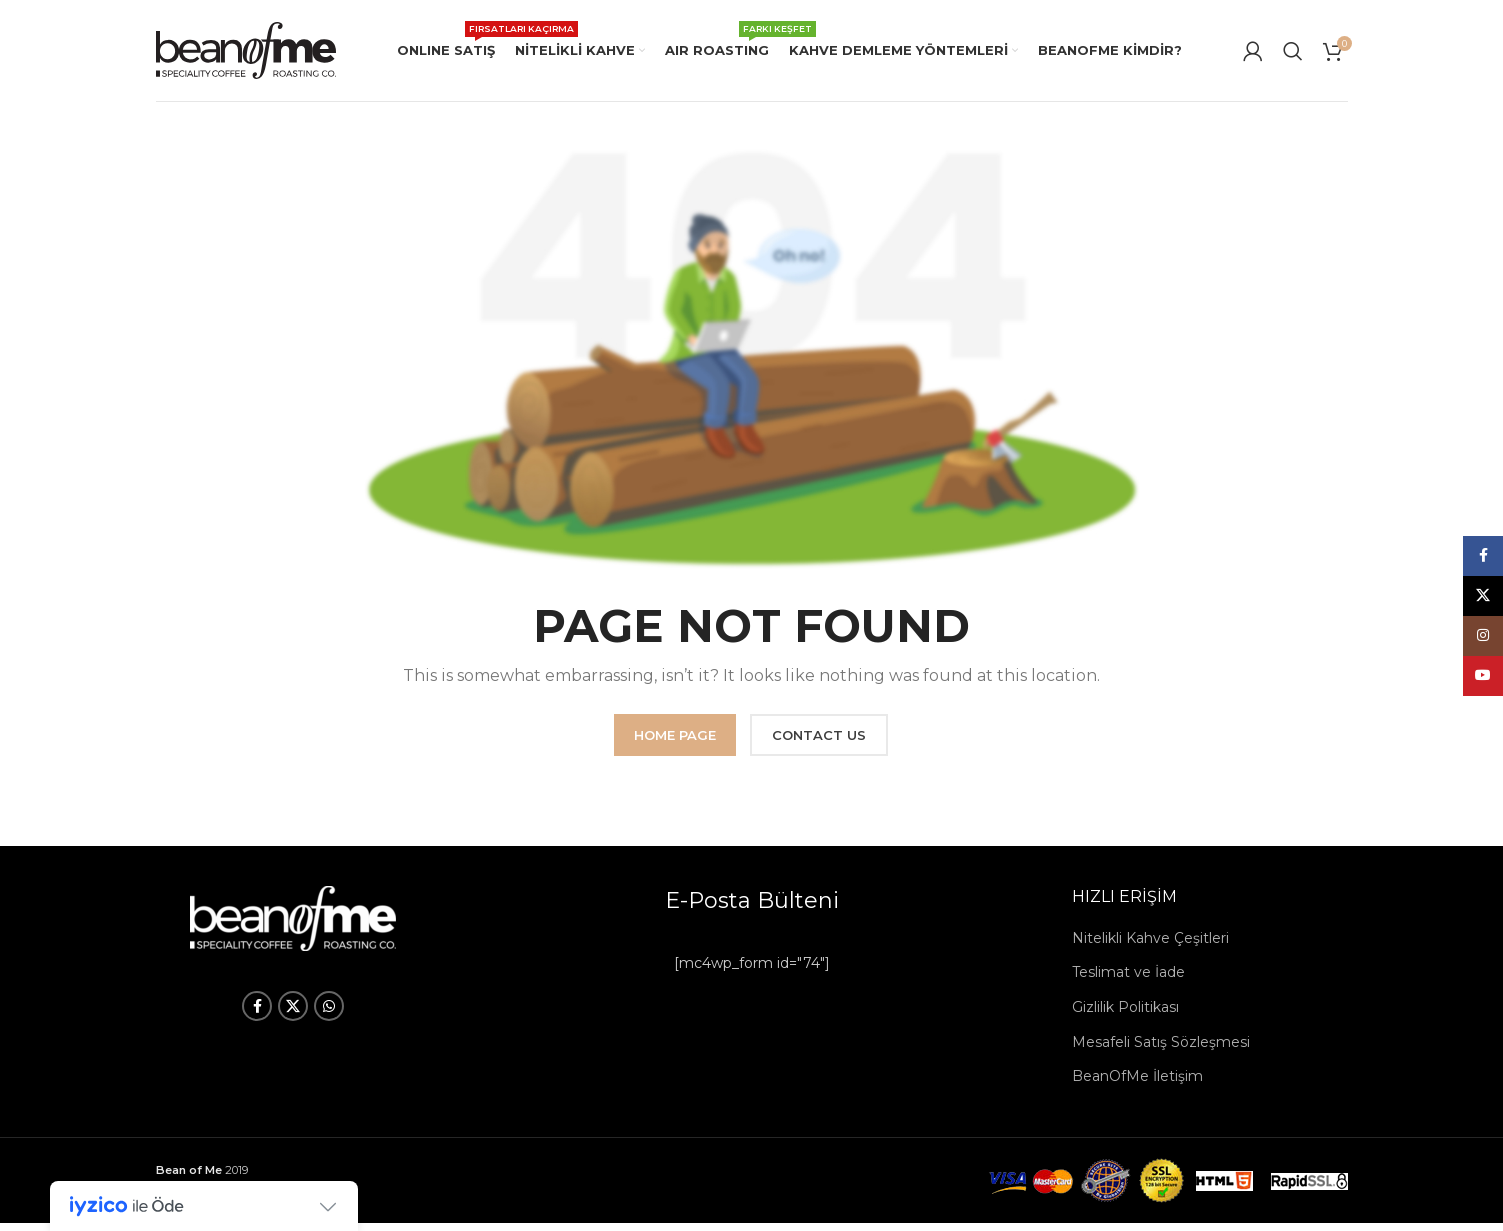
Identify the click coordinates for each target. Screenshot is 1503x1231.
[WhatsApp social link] (329, 1014)
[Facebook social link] (257, 1014)
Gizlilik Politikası (1125, 1015)
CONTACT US (819, 743)
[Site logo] (246, 53)
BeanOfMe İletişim (1137, 1084)
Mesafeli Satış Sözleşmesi (1161, 1050)
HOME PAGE (675, 743)
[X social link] (293, 1014)
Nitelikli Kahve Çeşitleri (1150, 946)
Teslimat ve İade (1128, 980)
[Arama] (1293, 55)
